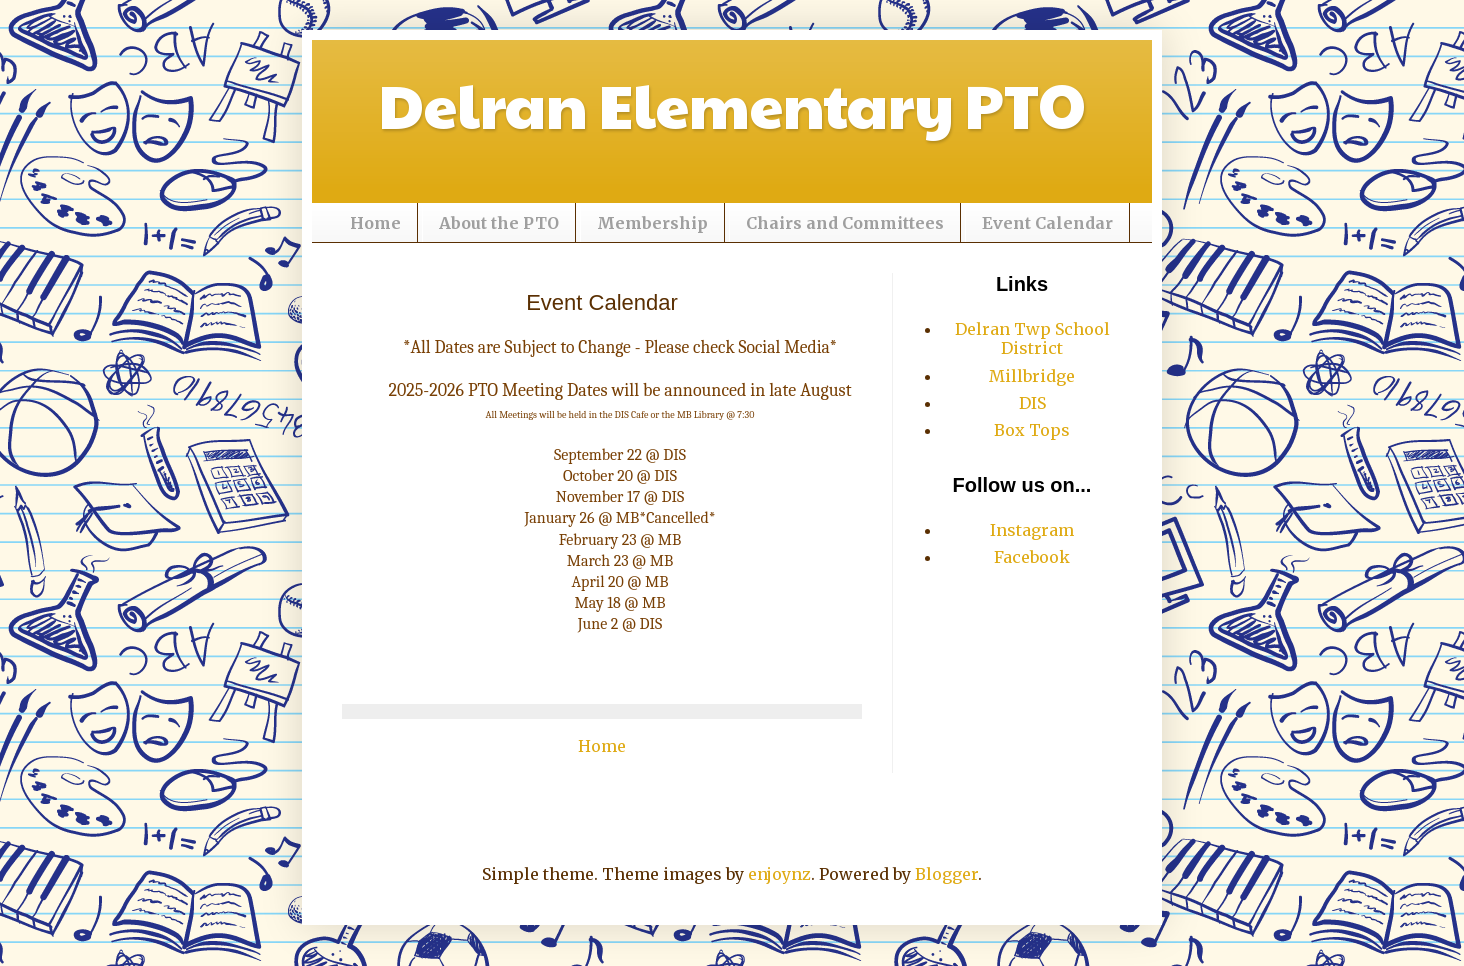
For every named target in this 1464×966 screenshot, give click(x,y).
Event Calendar (1047, 223)
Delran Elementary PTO (732, 104)
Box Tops (1032, 430)
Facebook (1032, 557)
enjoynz (779, 874)
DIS (1032, 403)
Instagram (1032, 530)
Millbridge (1032, 376)
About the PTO (499, 223)
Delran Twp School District (1032, 338)
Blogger (946, 874)
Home (375, 223)
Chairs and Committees (845, 223)
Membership (652, 223)
